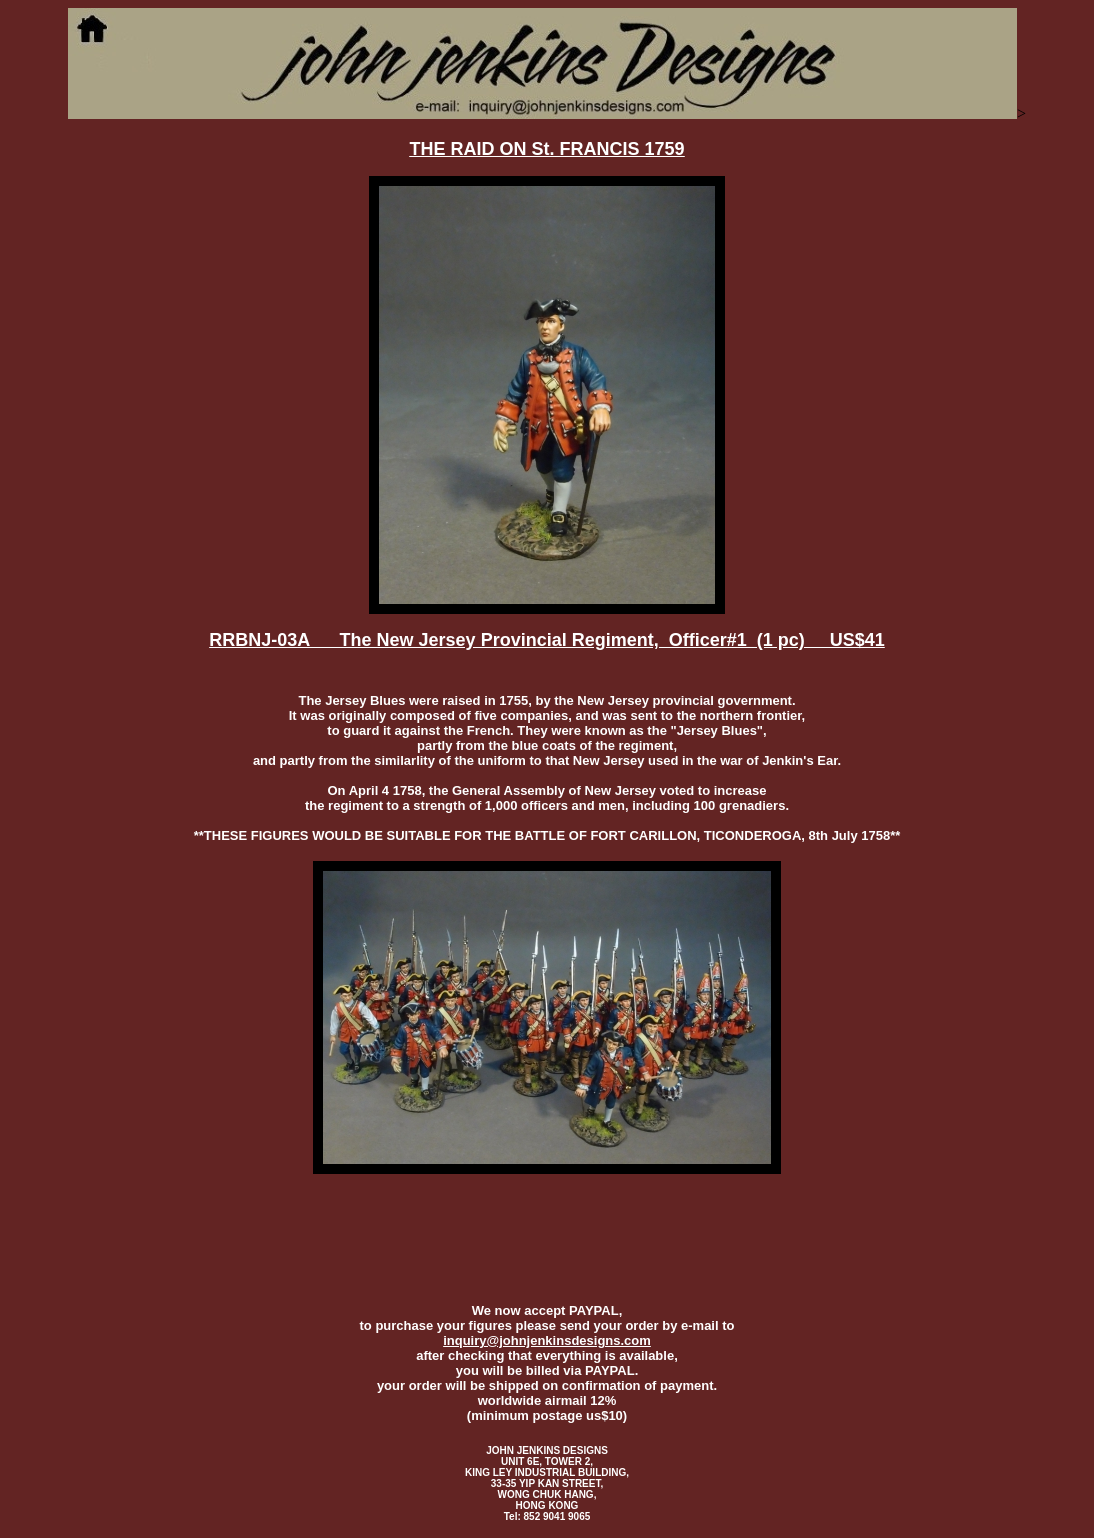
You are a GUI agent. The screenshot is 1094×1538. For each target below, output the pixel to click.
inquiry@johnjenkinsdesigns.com (547, 1340)
